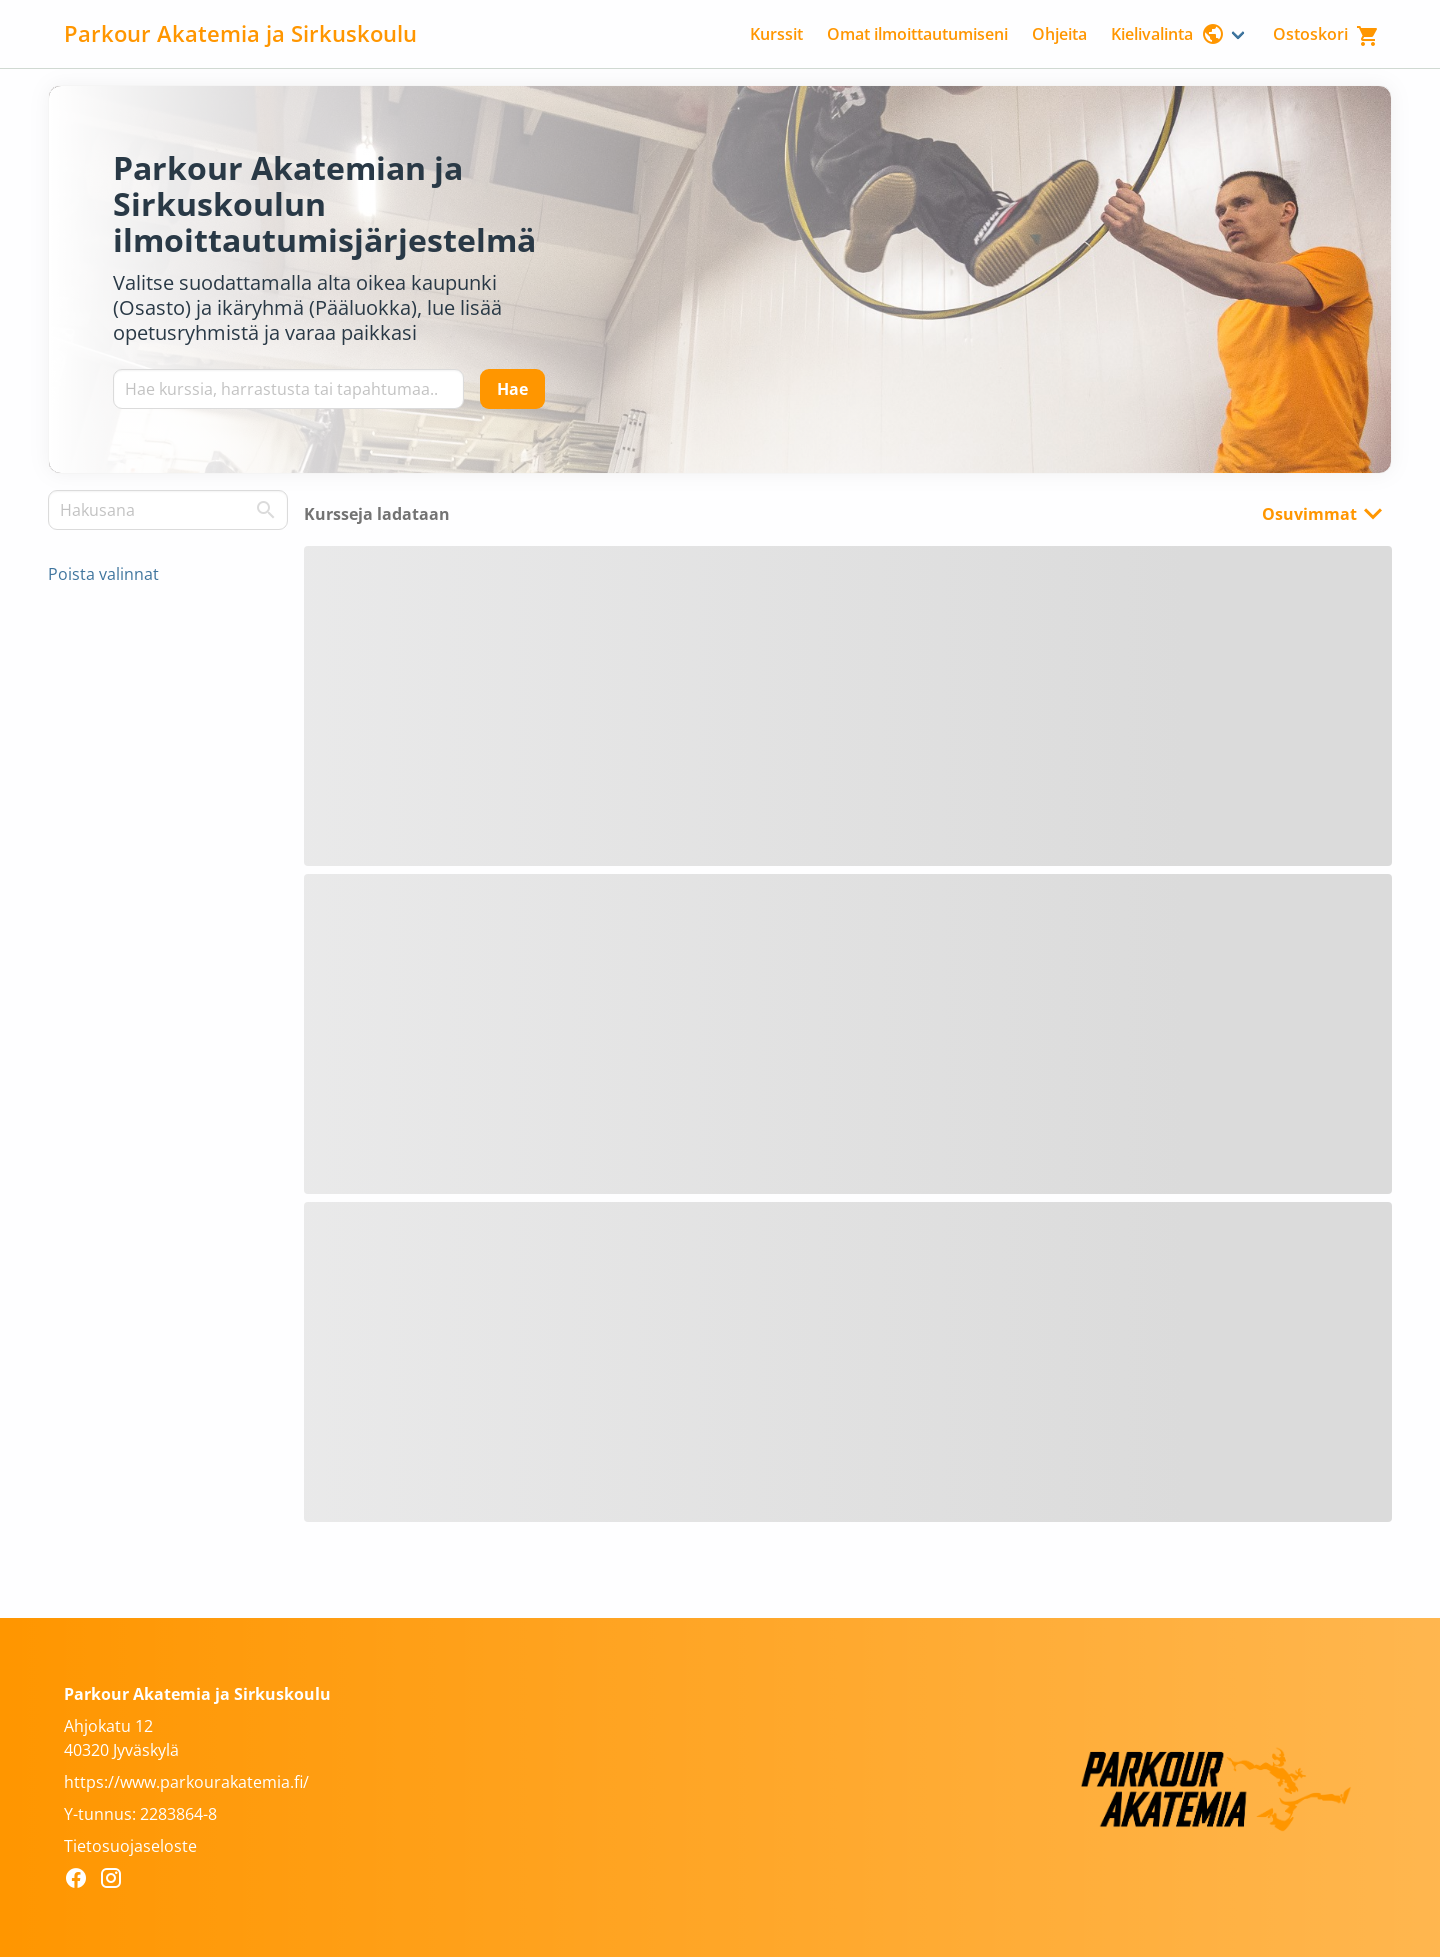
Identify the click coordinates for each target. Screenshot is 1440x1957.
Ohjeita (1059, 34)
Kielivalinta (1168, 34)
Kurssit (776, 34)
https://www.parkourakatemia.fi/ (186, 1782)
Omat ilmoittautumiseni (917, 34)
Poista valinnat (103, 574)
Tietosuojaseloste (130, 1846)
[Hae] (512, 389)
